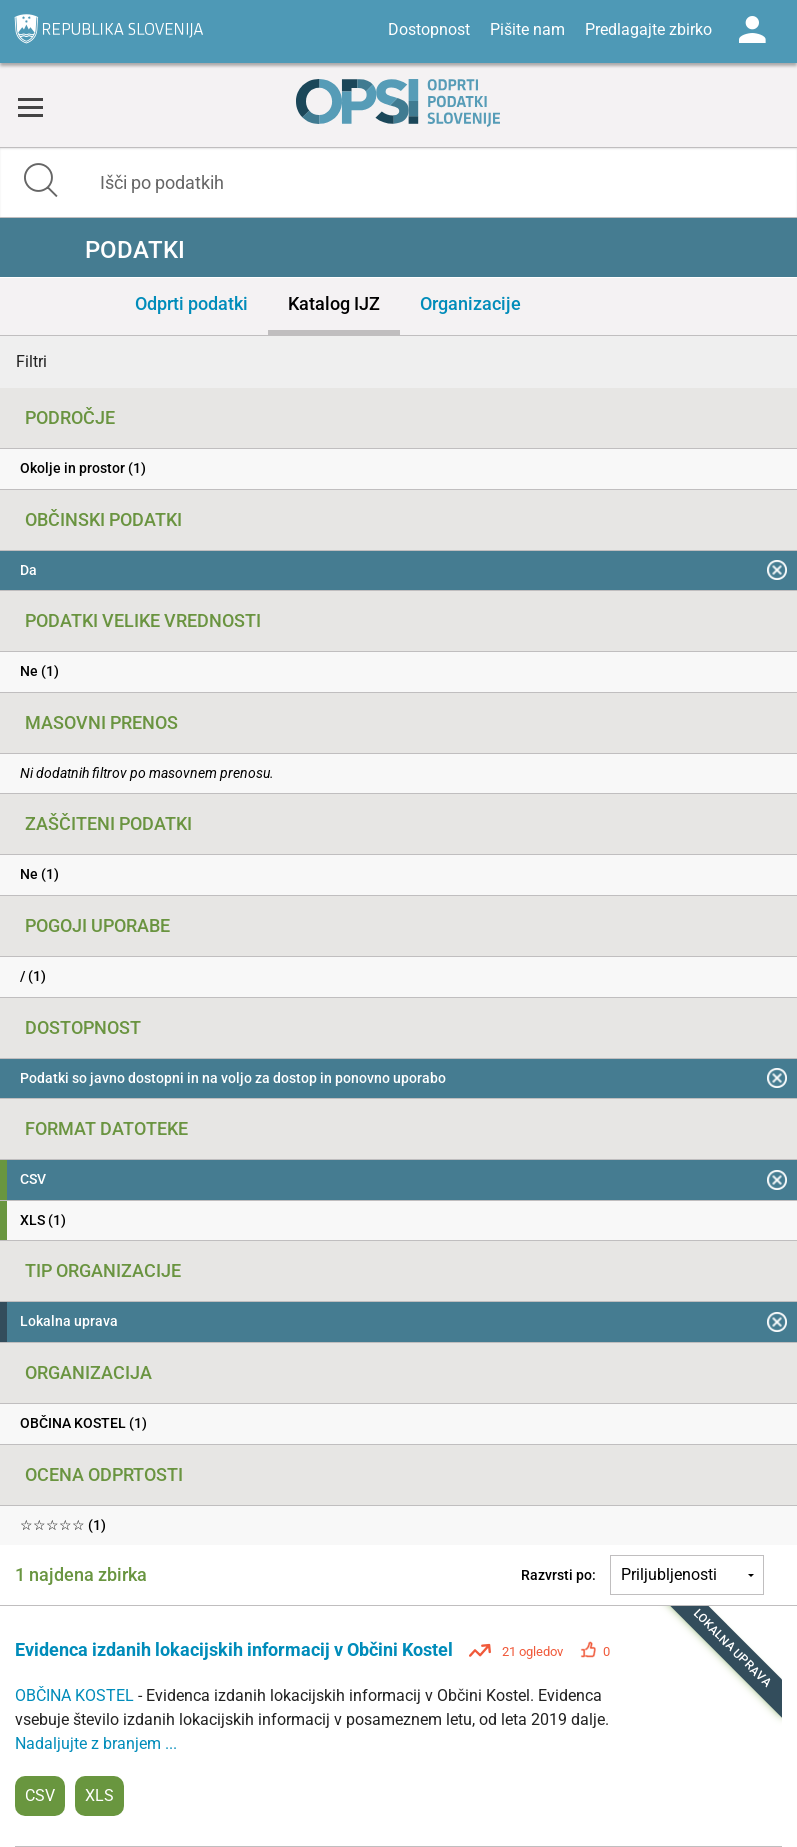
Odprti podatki (191, 303)
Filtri (31, 361)
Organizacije (470, 303)
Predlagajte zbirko (648, 29)
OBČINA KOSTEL (76, 1695)
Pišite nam (527, 29)
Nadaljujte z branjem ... (96, 1743)
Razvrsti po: (558, 1575)
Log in (752, 30)
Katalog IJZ (334, 303)
